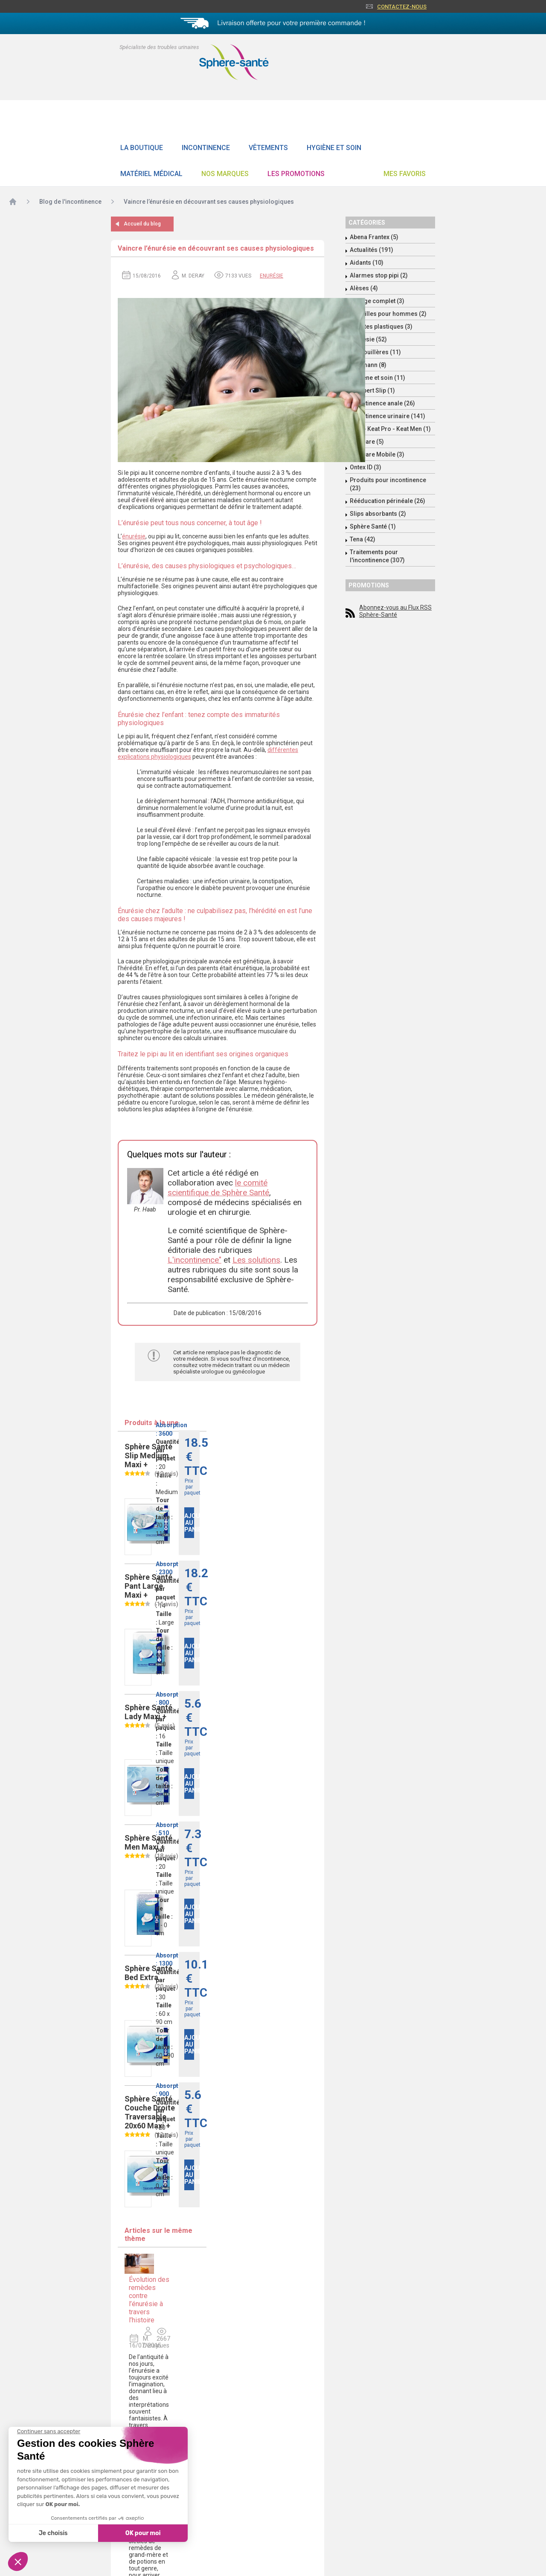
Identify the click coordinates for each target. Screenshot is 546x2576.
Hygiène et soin (334, 148)
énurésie (133, 536)
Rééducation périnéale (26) (387, 500)
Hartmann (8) (368, 364)
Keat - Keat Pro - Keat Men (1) (390, 428)
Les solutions (256, 1260)
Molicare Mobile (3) (377, 454)
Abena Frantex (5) (374, 237)
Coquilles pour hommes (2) (388, 313)
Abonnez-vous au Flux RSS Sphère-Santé (395, 611)
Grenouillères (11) (375, 352)
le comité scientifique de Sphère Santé (218, 1187)
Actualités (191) (371, 249)
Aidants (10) (366, 262)
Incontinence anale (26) (382, 403)
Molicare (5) (367, 441)
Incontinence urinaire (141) (387, 416)
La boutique (141, 148)
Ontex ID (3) (365, 467)
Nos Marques (225, 174)
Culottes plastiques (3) (381, 326)
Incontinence (206, 148)
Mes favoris (404, 174)
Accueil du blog (142, 224)
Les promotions (296, 174)
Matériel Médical (151, 174)
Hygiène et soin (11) (377, 377)
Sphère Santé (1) (373, 526)
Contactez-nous (402, 6)
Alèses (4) (364, 288)
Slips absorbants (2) (378, 513)
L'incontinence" (194, 1260)
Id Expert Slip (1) (372, 390)
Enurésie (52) (368, 339)
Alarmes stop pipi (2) (379, 275)
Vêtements (268, 148)
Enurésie (271, 276)
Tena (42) (362, 539)
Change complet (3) (377, 301)
